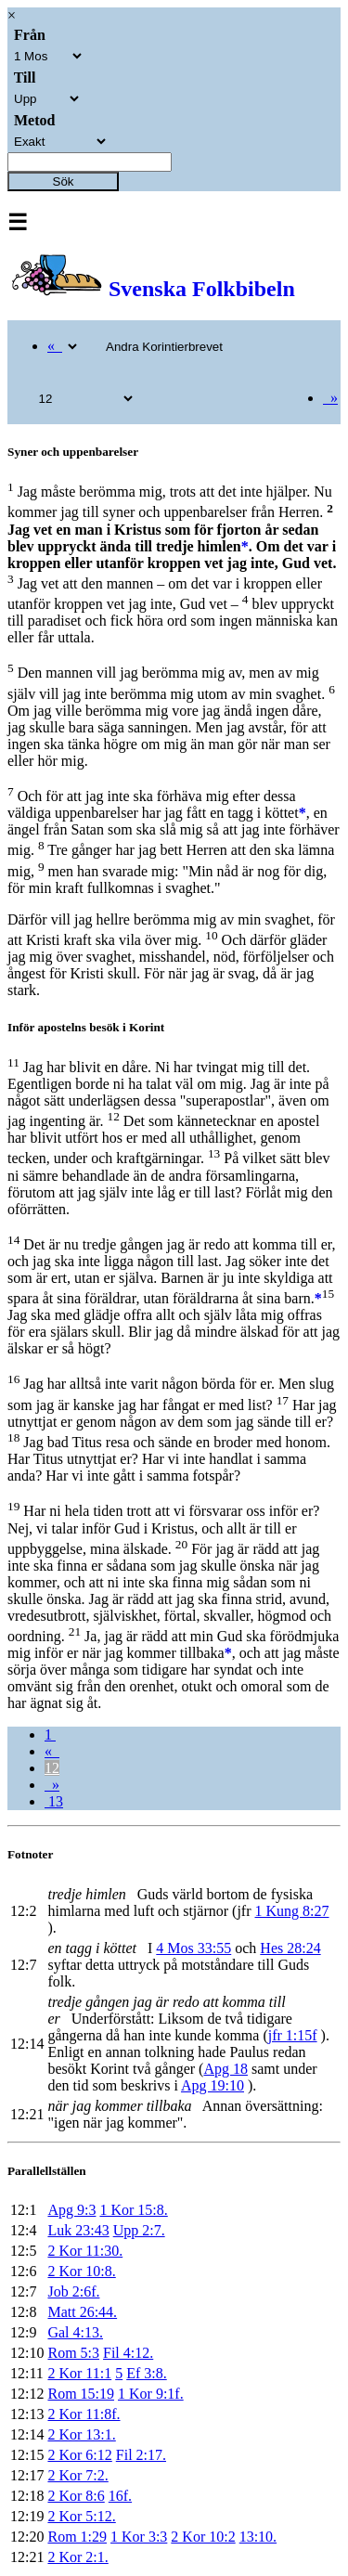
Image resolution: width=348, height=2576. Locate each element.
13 (54, 1801)
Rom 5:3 (73, 2353)
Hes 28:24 (290, 1948)
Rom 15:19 (80, 2393)
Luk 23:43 (78, 2230)
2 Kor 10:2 (203, 2536)
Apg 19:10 (212, 2085)
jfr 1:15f (292, 2035)
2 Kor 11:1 (79, 2373)
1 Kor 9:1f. (151, 2393)
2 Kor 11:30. (84, 2251)
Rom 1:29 (77, 2536)
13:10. (258, 2536)
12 (52, 1768)
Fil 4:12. (128, 2353)
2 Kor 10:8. (81, 2271)
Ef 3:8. (146, 2373)
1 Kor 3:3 (138, 2536)
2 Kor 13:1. (81, 2434)
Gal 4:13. (75, 2332)
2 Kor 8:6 (75, 2496)
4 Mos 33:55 (193, 1948)
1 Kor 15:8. (133, 2210)
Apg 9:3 (71, 2210)
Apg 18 (225, 2069)
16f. (120, 2496)
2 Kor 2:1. (77, 2557)
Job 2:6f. (73, 2291)
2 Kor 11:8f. (83, 2414)
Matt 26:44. (82, 2312)
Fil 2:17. (141, 2455)
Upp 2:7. (139, 2230)
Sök (63, 181)
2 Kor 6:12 (79, 2455)
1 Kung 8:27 (292, 1911)
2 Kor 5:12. (81, 2516)
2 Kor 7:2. (77, 2475)
